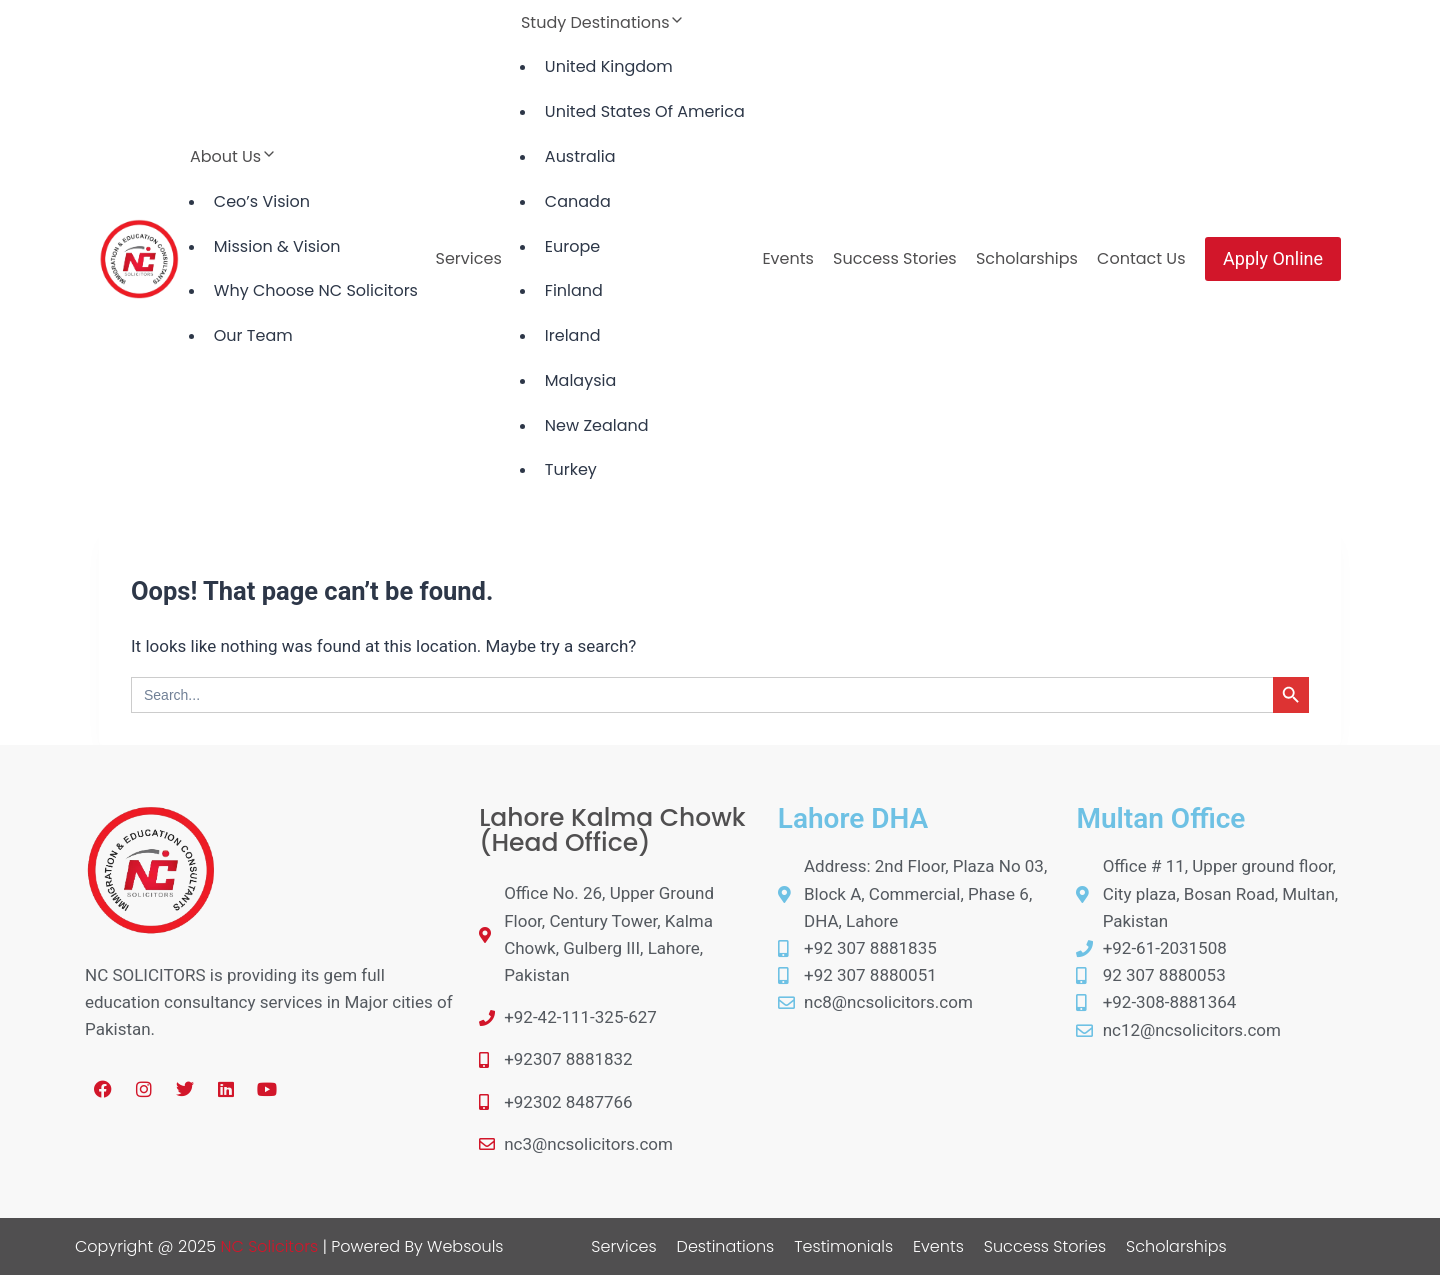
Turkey (571, 469)
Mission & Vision (277, 246)
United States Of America (645, 111)
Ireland (573, 335)
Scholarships (1027, 258)
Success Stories (895, 258)
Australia (580, 156)
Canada (578, 201)
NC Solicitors (269, 1246)
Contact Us (1141, 258)
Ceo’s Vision (262, 201)
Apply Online (1273, 258)
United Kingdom (609, 66)
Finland (574, 290)
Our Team (253, 335)
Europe (572, 246)
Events (788, 258)
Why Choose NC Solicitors (316, 290)
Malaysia (580, 380)
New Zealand (597, 425)
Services (469, 258)
